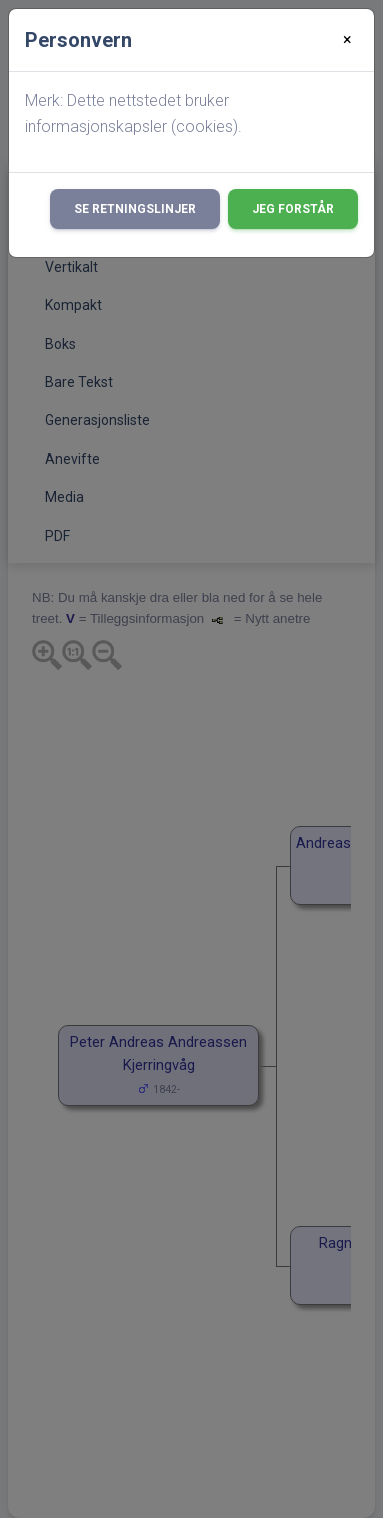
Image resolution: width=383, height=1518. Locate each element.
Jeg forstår (293, 209)
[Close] (347, 40)
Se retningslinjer (135, 209)
